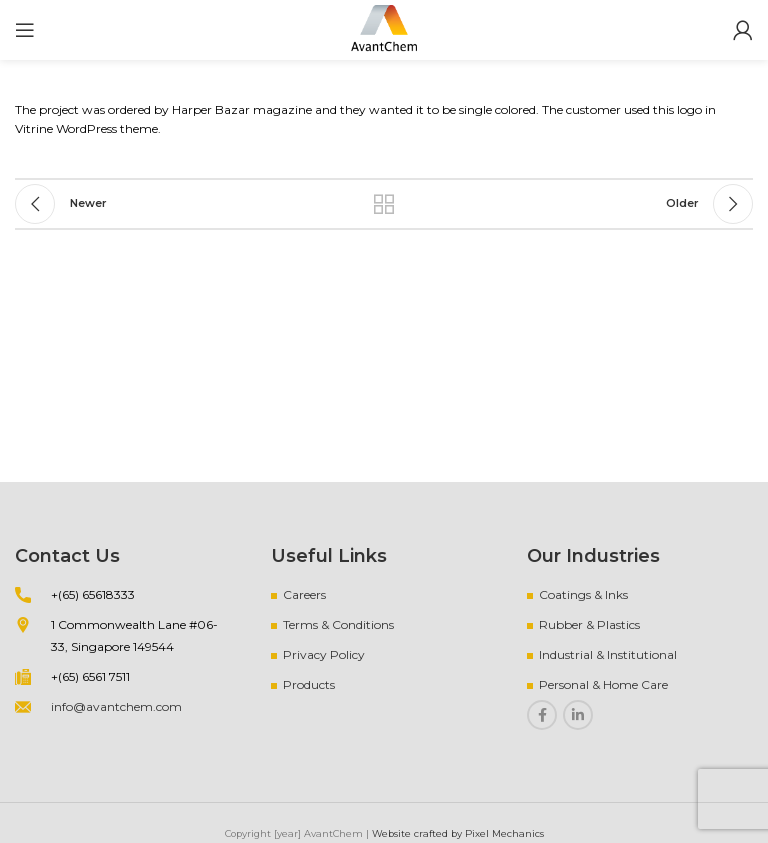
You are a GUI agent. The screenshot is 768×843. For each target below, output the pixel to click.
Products (309, 684)
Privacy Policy (324, 654)
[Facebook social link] (542, 715)
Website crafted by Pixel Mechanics (458, 833)
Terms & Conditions (338, 624)
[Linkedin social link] (578, 715)
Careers (304, 594)
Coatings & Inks (583, 594)
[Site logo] (384, 28)
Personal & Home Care (603, 684)
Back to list (384, 204)
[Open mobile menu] (25, 30)
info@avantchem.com (116, 706)
